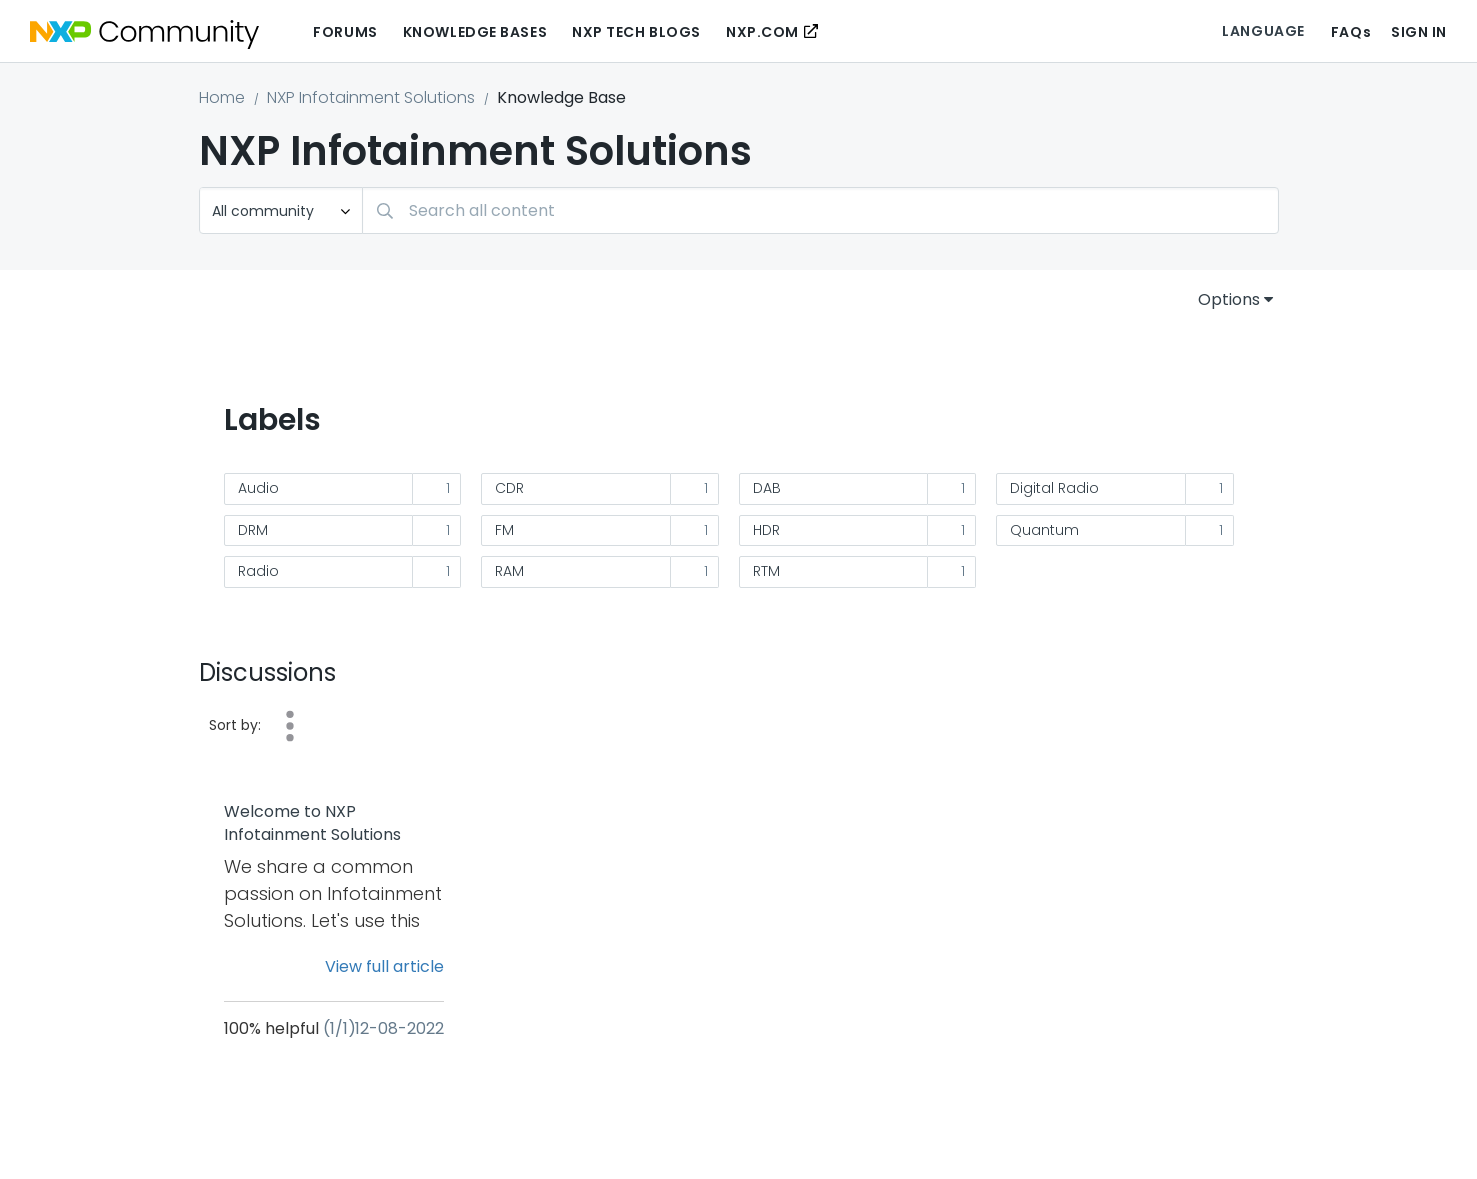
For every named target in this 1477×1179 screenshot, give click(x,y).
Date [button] (290, 726)
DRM (253, 530)
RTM (766, 571)
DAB (767, 488)
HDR (766, 530)
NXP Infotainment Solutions (371, 97)
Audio (258, 488)
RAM (509, 571)
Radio (258, 571)
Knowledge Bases (475, 32)
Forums (345, 32)
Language (1263, 31)
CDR (509, 488)
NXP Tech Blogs (636, 32)
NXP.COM (762, 32)
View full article (384, 966)
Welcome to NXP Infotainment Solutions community (312, 824)
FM (504, 530)
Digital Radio (1054, 488)
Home (222, 97)
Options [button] (1229, 299)
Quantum (1044, 530)
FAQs (1351, 32)
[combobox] (820, 210)
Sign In (1419, 32)
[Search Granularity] (281, 210)
